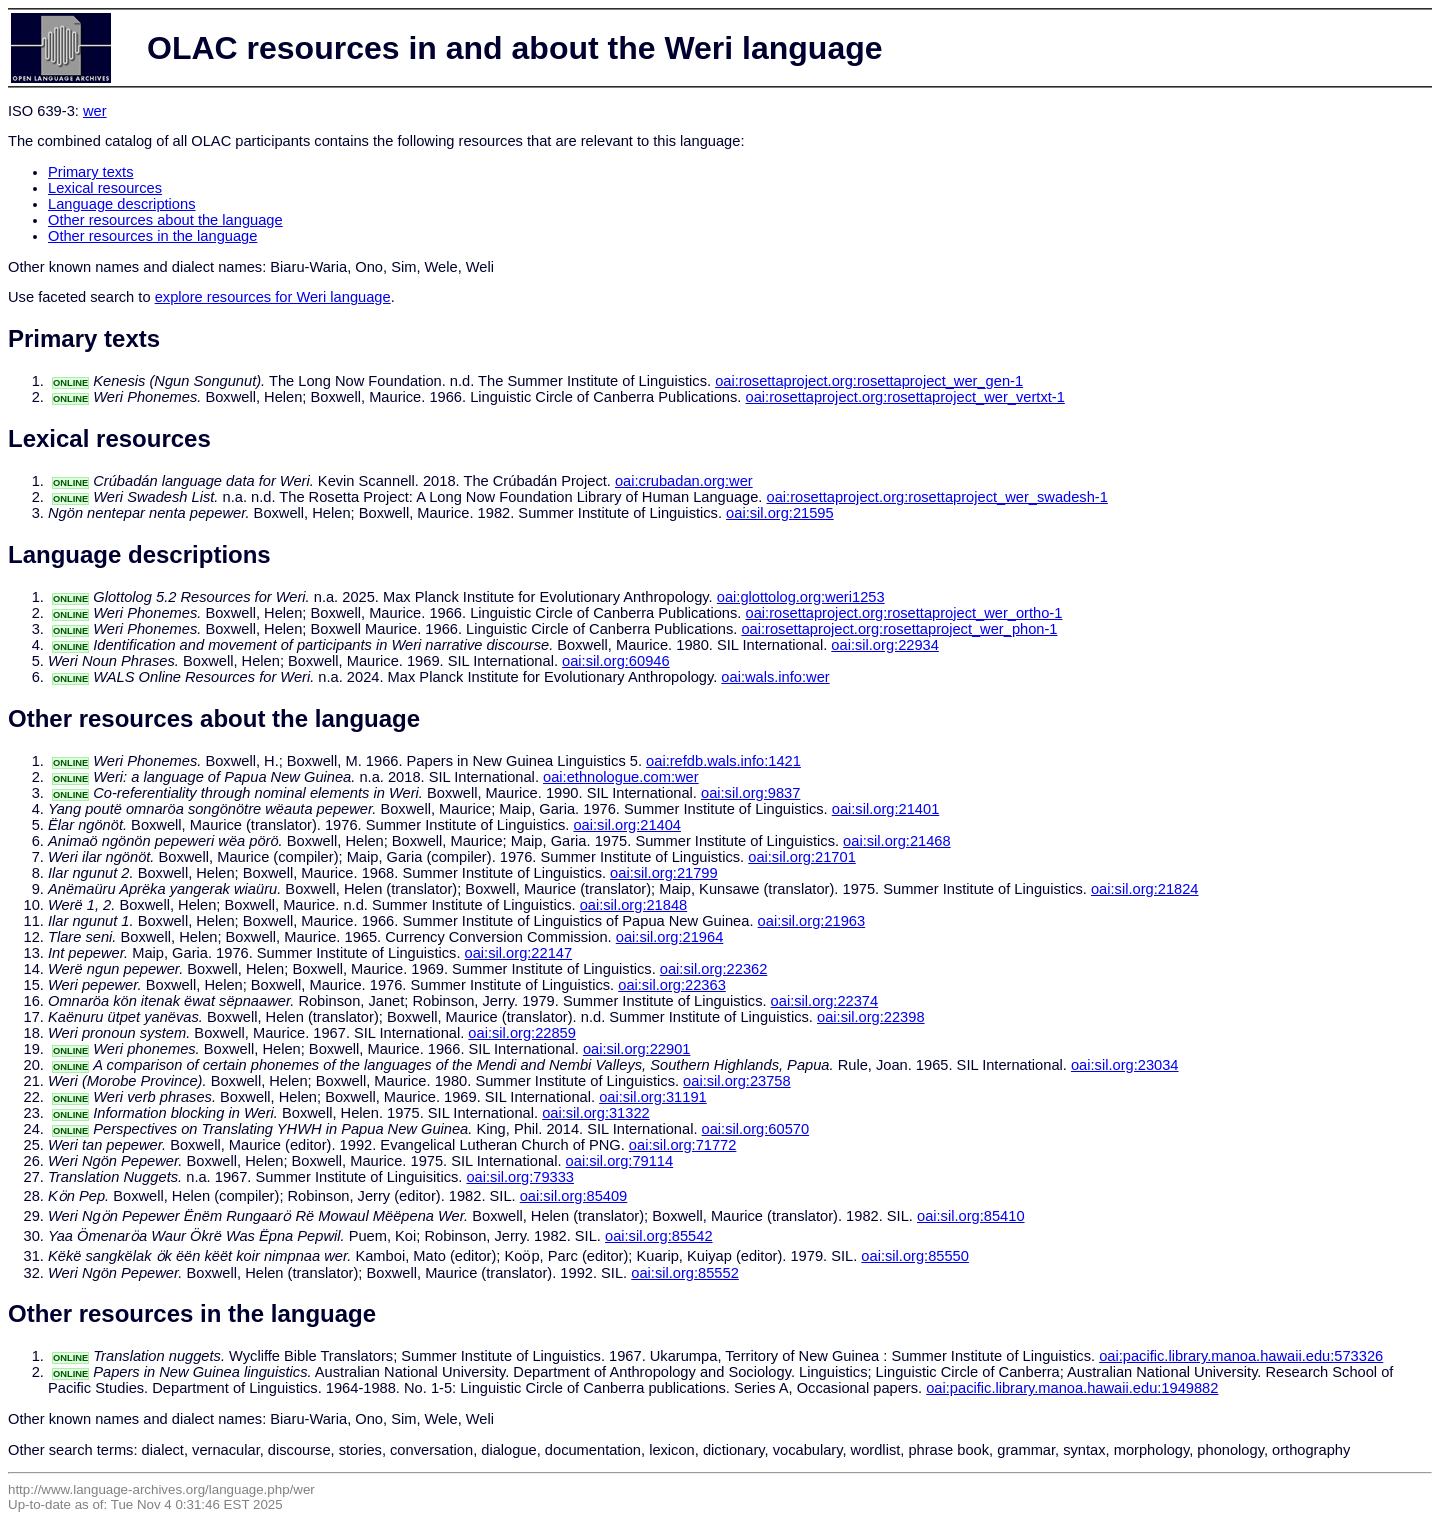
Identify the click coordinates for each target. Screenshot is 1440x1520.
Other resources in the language (152, 236)
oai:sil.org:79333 (520, 1177)
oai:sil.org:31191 (653, 1097)
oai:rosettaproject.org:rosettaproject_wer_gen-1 (869, 381)
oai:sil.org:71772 (683, 1145)
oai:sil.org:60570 (756, 1129)
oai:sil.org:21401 (886, 809)
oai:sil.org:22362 (714, 969)
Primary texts (91, 172)
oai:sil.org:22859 (522, 1033)
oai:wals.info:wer (775, 677)
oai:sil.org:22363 (672, 985)
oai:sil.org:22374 (825, 1001)
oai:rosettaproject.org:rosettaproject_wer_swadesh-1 (937, 497)
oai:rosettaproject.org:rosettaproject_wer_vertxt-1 (905, 397)
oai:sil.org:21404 (627, 825)
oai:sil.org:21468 (897, 841)
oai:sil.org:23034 (1125, 1065)
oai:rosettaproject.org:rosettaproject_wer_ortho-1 (904, 613)
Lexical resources (105, 188)
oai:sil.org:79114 (620, 1161)
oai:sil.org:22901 (637, 1049)
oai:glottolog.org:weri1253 (801, 597)
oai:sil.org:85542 (659, 1236)
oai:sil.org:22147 (519, 953)
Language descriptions (122, 204)
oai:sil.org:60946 (616, 661)
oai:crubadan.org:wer (684, 481)
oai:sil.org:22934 (885, 645)
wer (95, 111)
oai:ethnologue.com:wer (621, 777)
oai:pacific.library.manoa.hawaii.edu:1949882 (1072, 1388)
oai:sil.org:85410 (971, 1216)
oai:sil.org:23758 (737, 1081)
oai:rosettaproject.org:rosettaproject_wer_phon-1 (899, 629)
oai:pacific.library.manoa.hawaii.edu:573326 (1241, 1356)
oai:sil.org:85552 (685, 1273)
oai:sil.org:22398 (871, 1017)
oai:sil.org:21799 (664, 873)
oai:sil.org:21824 (1145, 889)
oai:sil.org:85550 (915, 1256)
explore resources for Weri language (273, 297)
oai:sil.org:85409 (574, 1196)
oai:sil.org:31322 (596, 1113)
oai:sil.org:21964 (670, 937)
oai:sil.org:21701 (802, 857)
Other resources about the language (165, 220)
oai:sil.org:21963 (812, 921)
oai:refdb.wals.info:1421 (723, 761)
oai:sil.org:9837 (750, 793)
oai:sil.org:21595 (780, 513)
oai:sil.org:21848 (634, 905)
